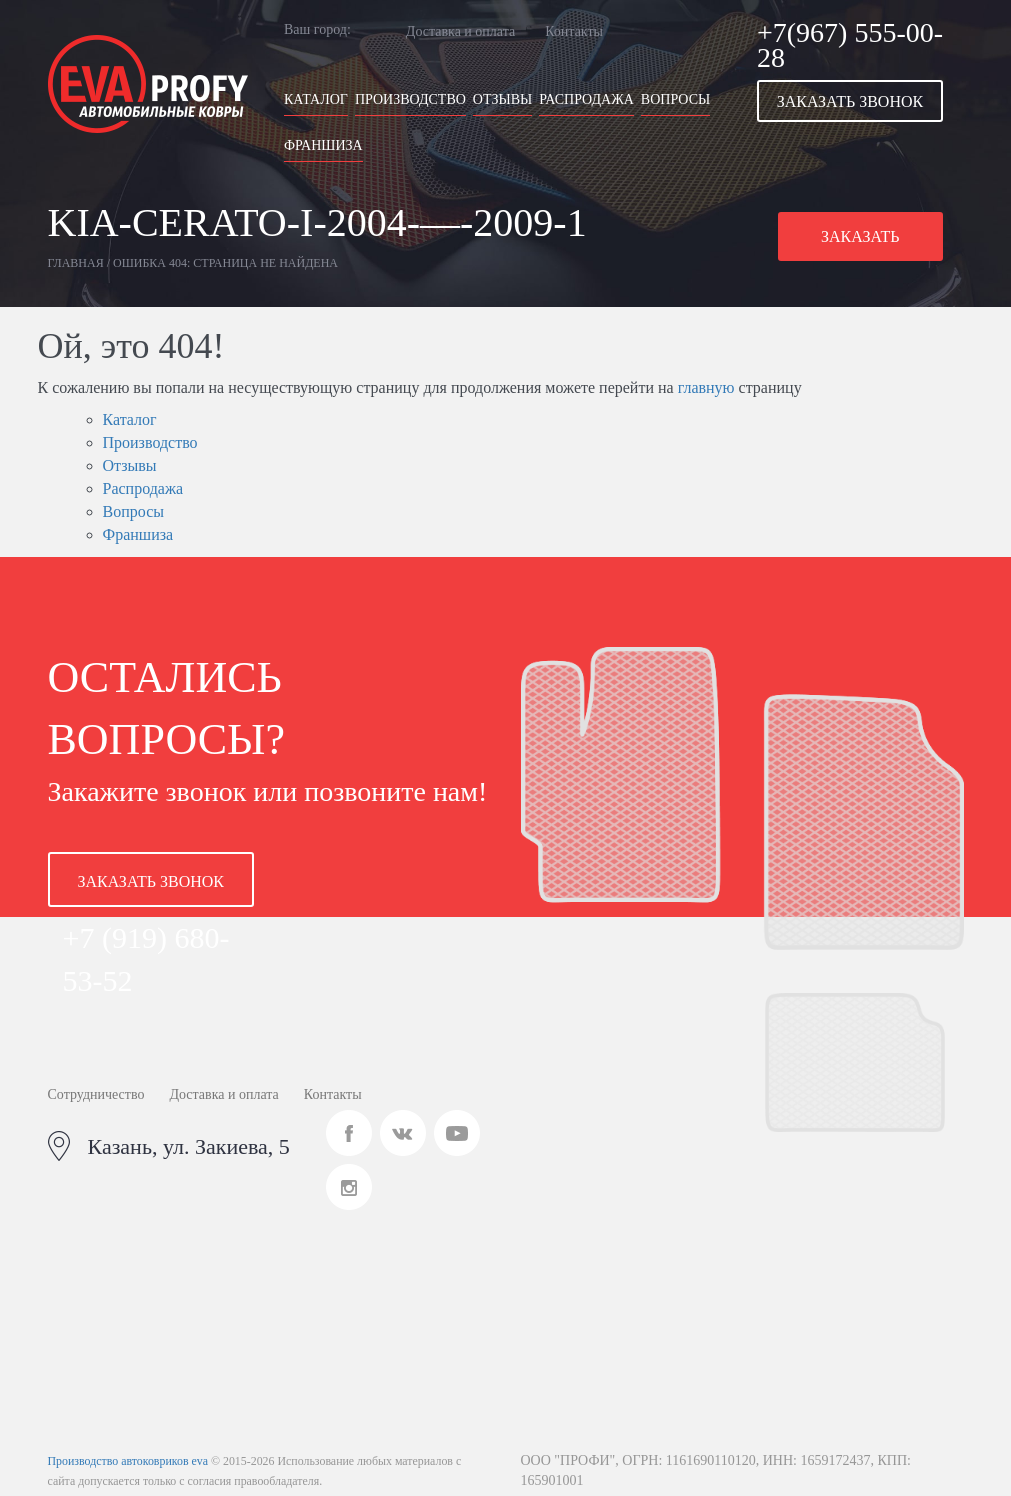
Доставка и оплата (460, 31)
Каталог (316, 99)
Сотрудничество (96, 1094)
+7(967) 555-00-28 (850, 45)
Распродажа (586, 99)
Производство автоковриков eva (128, 1461)
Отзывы (502, 99)
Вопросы (675, 99)
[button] (860, 101)
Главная (76, 263)
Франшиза (323, 145)
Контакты (574, 31)
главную (706, 387)
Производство (410, 99)
